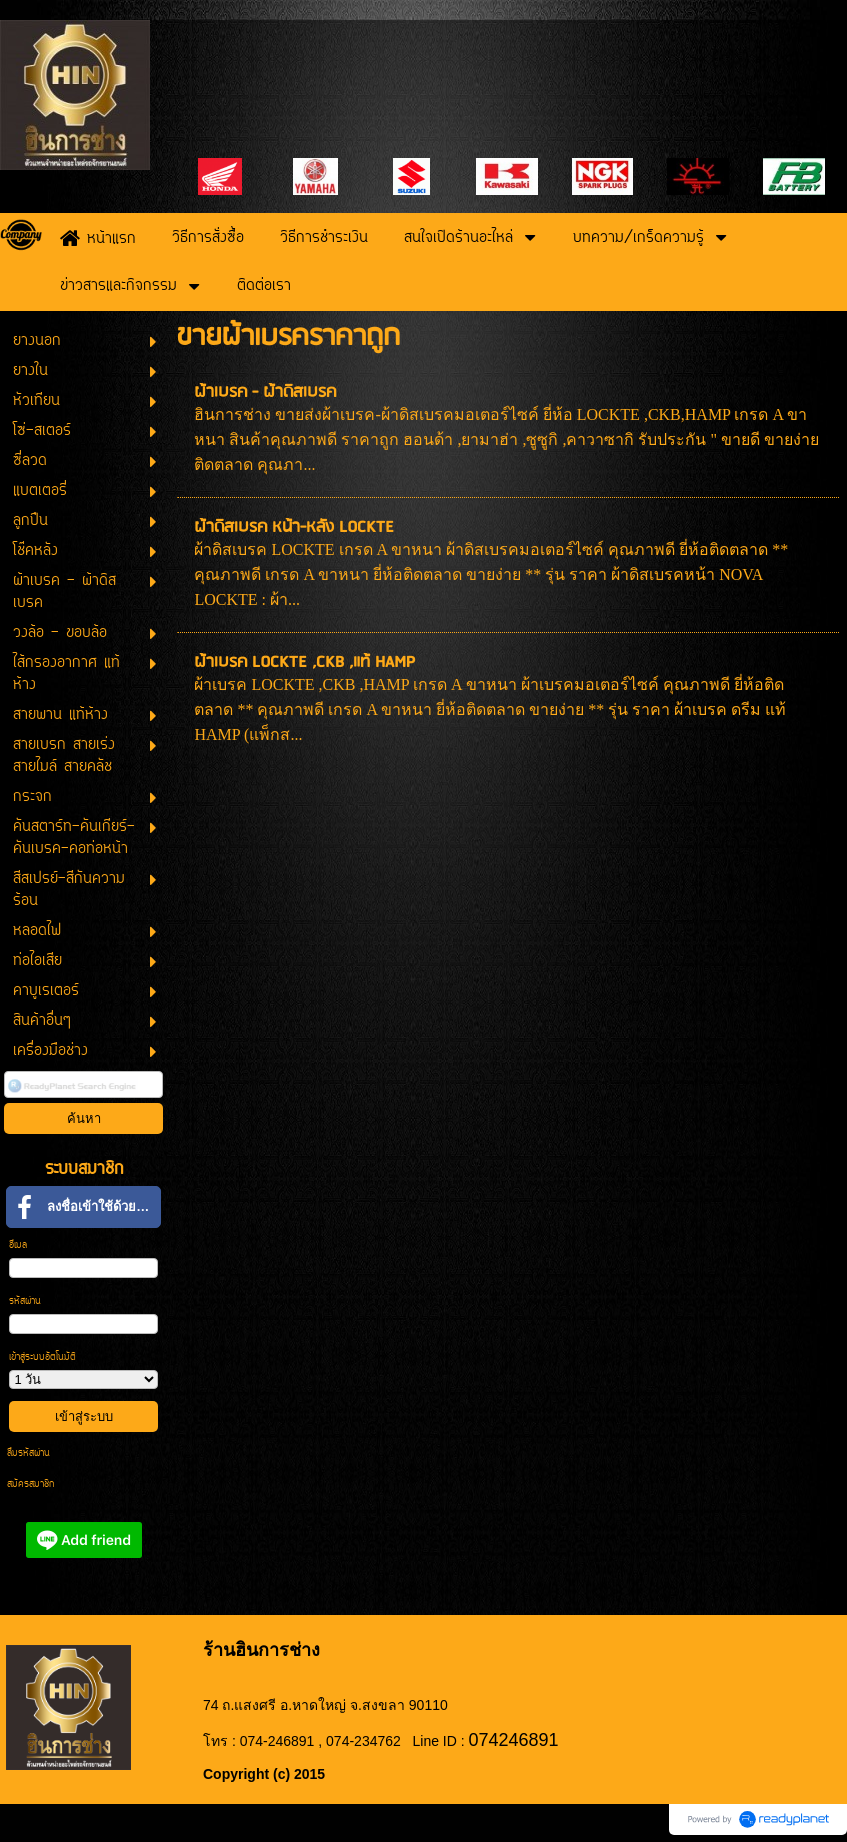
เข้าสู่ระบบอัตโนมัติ (42, 1357)
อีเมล (18, 1245)
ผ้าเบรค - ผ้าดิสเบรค (265, 392)
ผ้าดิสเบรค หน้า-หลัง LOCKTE (294, 527)
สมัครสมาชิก (30, 1484)
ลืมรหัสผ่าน (28, 1453)
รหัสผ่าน (25, 1301)
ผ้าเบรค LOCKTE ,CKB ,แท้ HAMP (304, 662)
